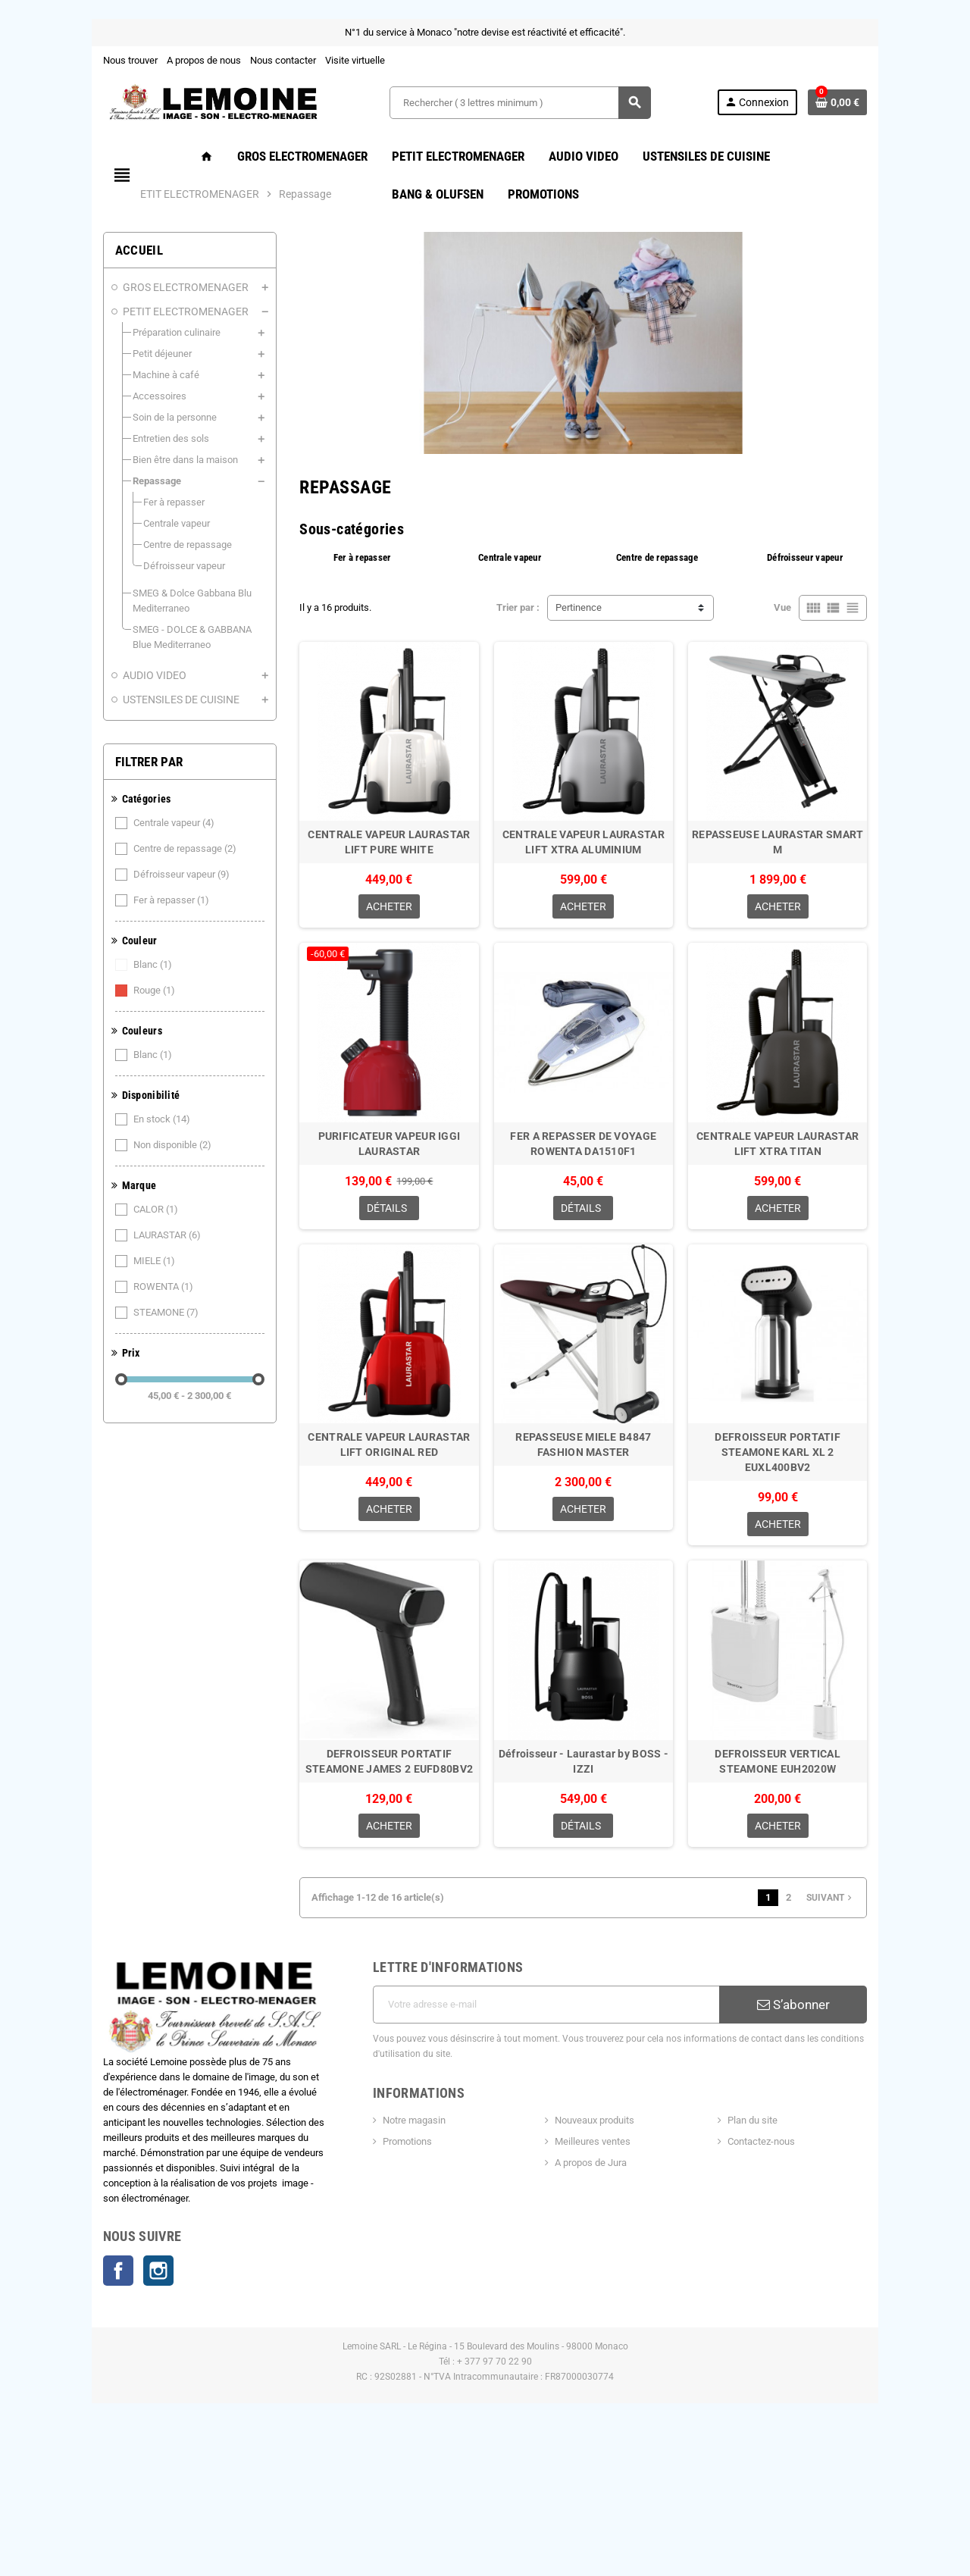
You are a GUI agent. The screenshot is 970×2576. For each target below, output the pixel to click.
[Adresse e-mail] (554, 2153)
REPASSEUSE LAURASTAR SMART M (823, 901)
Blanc (92, 964)
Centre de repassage (124, 848)
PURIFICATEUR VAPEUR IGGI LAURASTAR (373, 1241)
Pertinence (578, 643)
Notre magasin (393, 2253)
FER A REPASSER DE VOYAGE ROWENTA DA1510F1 (599, 1241)
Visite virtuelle (294, 60)
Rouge (94, 990)
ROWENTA (103, 1286)
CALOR (95, 1209)
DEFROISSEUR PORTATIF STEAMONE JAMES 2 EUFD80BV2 (373, 1908)
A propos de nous (142, 60)
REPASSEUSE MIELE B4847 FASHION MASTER (598, 1574)
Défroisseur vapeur (121, 874)
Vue (844, 643)
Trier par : (518, 643)
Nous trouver (69, 60)
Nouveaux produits (601, 2253)
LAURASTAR (107, 1235)
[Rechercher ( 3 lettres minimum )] (519, 102)
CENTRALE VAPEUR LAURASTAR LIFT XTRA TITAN (823, 1241)
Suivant (892, 2046)
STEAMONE (105, 1312)
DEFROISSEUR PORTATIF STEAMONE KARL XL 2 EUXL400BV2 (824, 1574)
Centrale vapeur (113, 823)
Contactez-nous (795, 2274)
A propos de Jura (598, 2296)
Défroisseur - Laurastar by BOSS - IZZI (599, 1901)
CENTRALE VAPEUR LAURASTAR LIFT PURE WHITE (374, 908)
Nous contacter (222, 60)
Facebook (57, 2405)
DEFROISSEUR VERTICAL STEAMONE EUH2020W (824, 1908)
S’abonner (842, 2153)
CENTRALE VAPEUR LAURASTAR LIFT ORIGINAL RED (374, 1574)
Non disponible (112, 1145)
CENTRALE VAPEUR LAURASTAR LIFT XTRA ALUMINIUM (598, 908)
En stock (101, 1119)
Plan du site (787, 2253)
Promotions (386, 2274)
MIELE (94, 1261)
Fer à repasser (111, 900)
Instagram (97, 2405)
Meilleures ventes (599, 2274)
